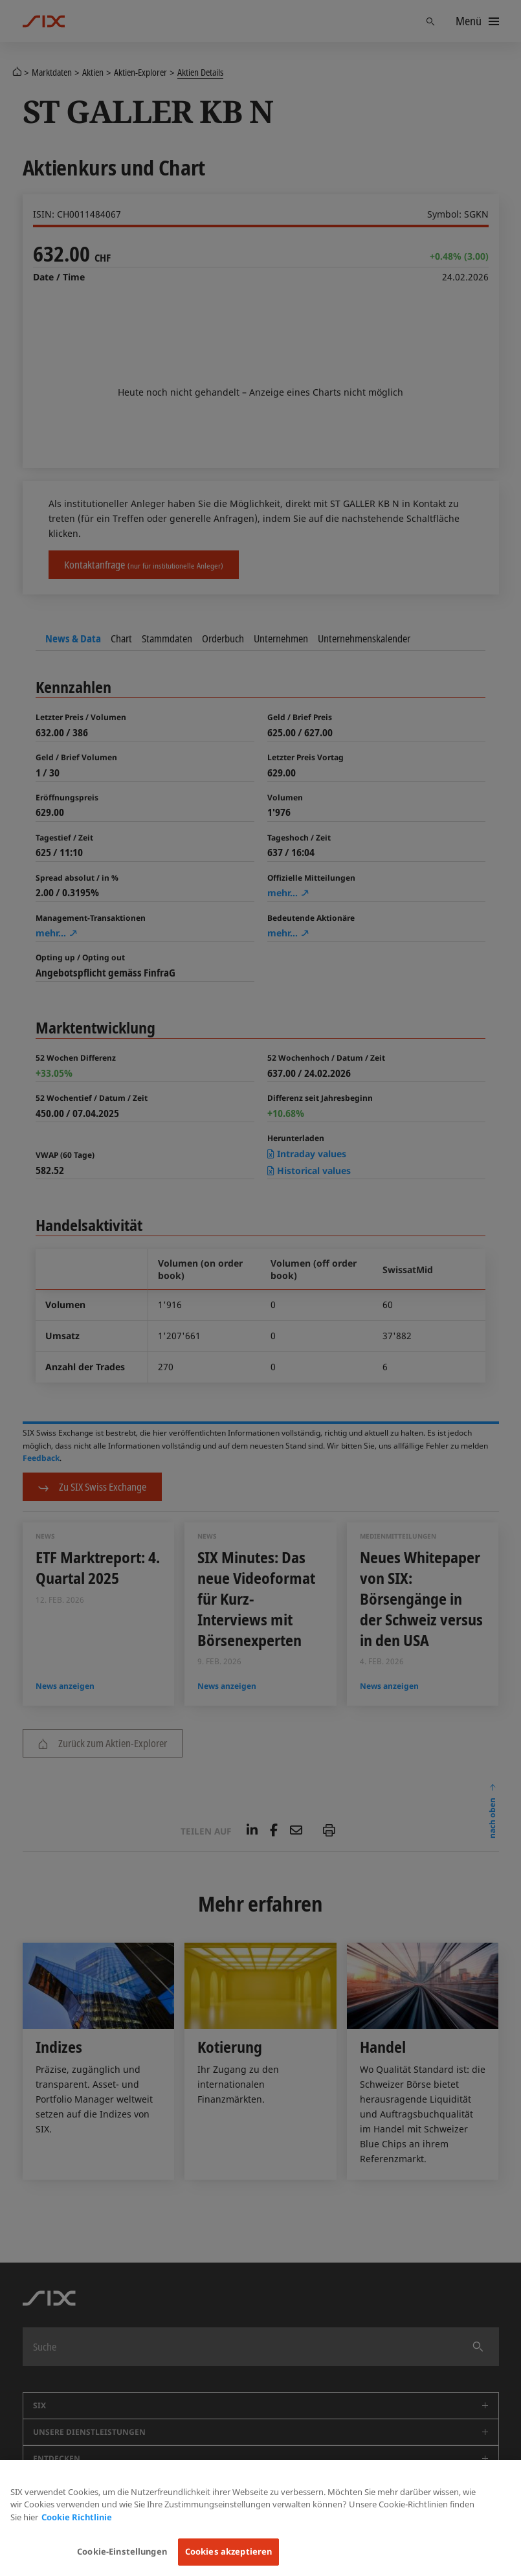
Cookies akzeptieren (228, 2551)
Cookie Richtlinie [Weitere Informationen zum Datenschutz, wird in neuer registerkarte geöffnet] (76, 2517)
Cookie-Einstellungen (122, 2551)
